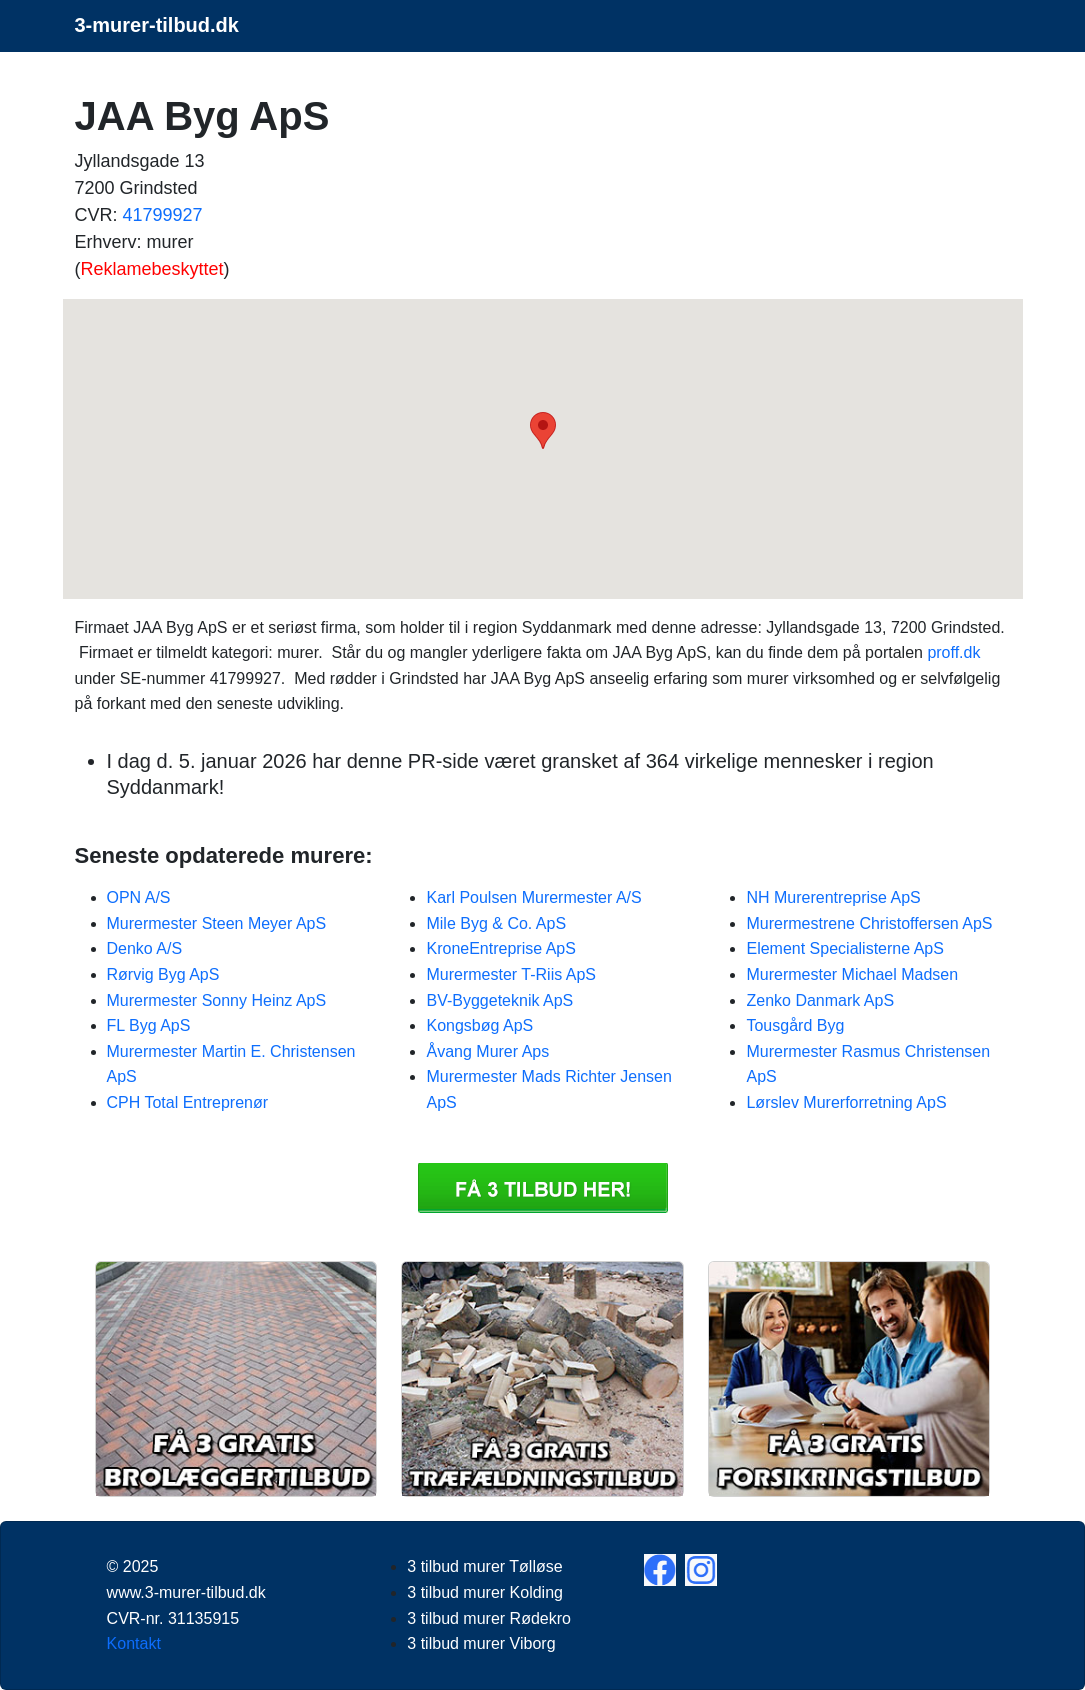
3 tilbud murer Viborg (481, 1643)
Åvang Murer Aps (487, 1051)
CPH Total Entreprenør (188, 1102)
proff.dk (953, 652)
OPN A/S (139, 897)
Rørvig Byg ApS (163, 974)
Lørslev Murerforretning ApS (846, 1102)
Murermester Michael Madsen (852, 974)
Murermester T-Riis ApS (511, 974)
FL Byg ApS (149, 1025)
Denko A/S (145, 948)
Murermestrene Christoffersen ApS (869, 923)
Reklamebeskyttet (152, 269)
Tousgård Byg (795, 1025)
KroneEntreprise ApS (500, 948)
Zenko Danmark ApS (820, 1000)
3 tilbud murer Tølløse (484, 1566)
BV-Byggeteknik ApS (499, 1000)
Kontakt (134, 1643)
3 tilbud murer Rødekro (489, 1618)
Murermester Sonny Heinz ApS (217, 1000)
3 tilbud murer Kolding (485, 1592)
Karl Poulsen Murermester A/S (533, 897)
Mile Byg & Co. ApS (496, 923)
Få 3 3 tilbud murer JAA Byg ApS (543, 1188)
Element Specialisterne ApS (844, 948)
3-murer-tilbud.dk (157, 25)
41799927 (163, 215)
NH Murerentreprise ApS (833, 897)
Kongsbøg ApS (479, 1025)
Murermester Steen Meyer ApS (217, 923)
